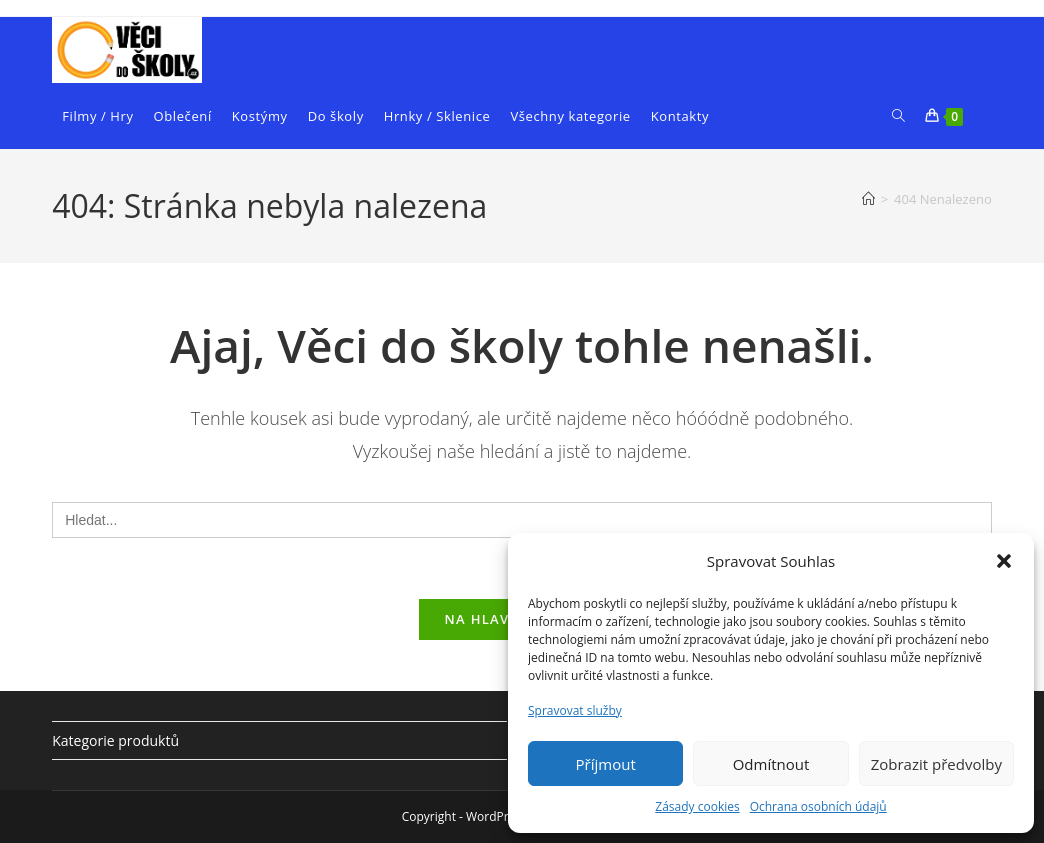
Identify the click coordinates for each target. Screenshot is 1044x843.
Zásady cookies (697, 806)
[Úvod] (868, 199)
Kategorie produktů (115, 740)
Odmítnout (771, 764)
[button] (1004, 561)
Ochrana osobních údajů (818, 806)
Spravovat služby (575, 710)
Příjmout (606, 764)
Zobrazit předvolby (936, 764)
